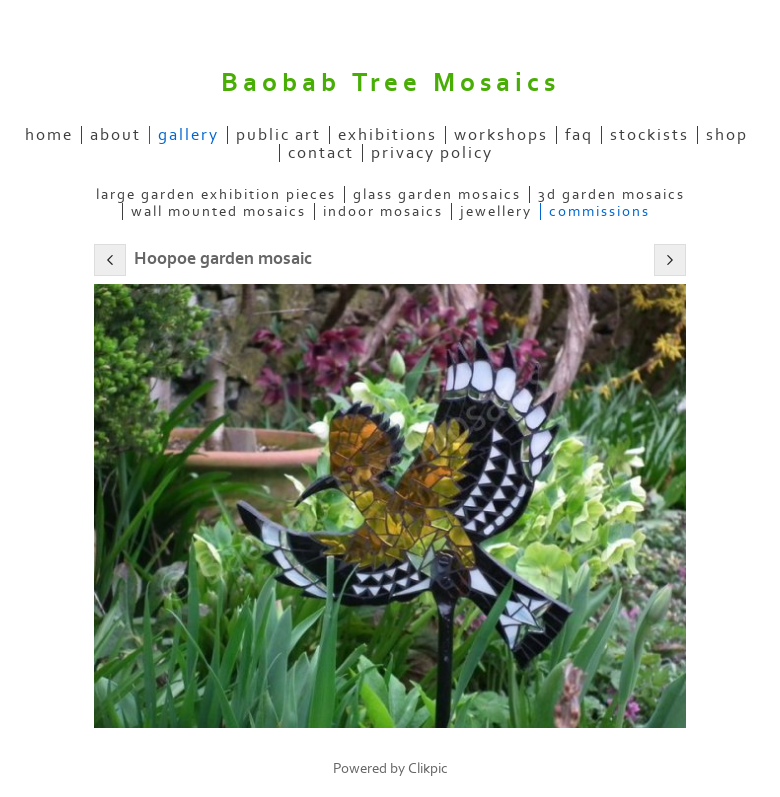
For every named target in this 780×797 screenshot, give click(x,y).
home (49, 135)
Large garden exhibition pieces (216, 194)
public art (278, 135)
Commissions (599, 211)
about (115, 135)
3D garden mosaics (611, 194)
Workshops (501, 135)
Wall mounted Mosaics (218, 211)
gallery (188, 135)
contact (321, 153)
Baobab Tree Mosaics (390, 83)
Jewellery (496, 211)
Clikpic (428, 768)
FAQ (579, 135)
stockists (649, 135)
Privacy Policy (432, 153)
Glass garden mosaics (437, 194)
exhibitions (387, 135)
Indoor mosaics (383, 211)
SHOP (727, 135)
